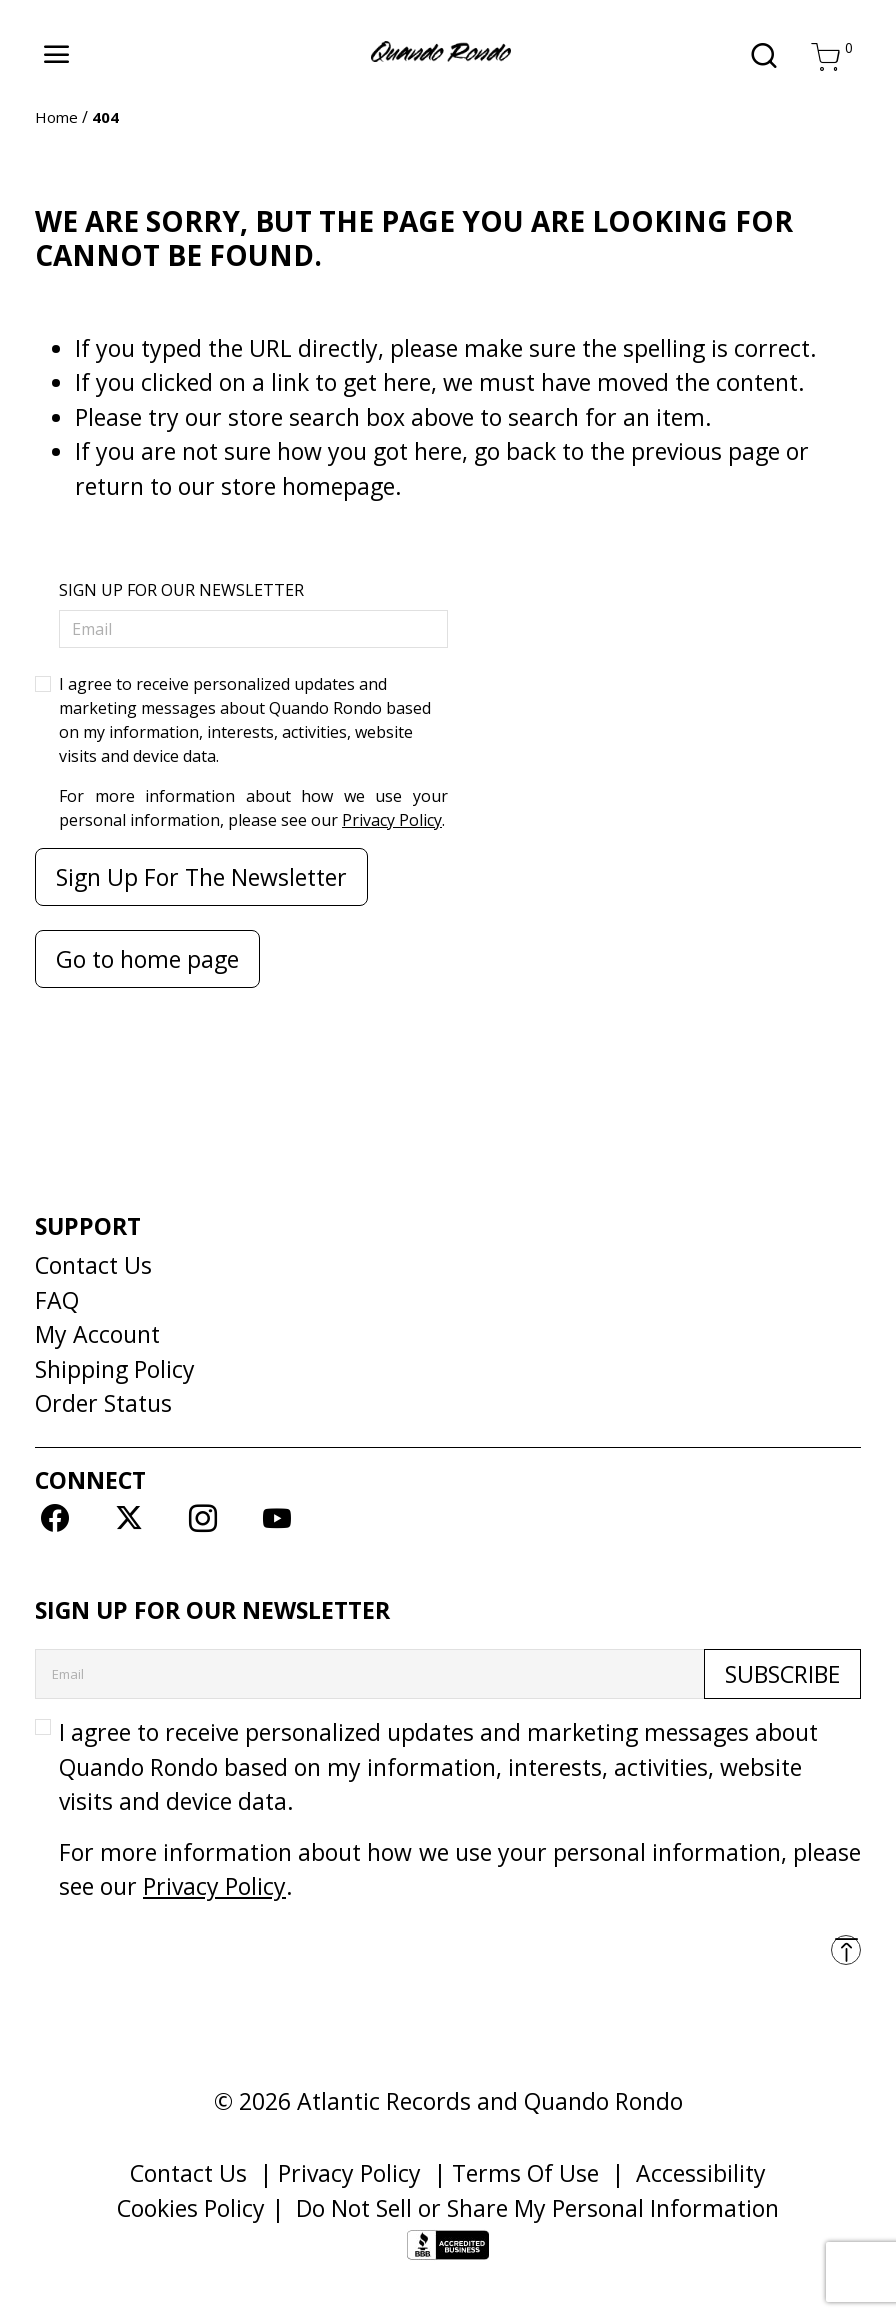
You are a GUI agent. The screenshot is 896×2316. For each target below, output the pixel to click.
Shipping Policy (115, 1369)
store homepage (308, 486)
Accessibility (701, 2173)
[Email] (253, 629)
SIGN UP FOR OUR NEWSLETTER (181, 590)
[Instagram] (202, 1516)
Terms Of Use (525, 2173)
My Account (97, 1334)
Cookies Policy (191, 2208)
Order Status (103, 1403)
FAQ (57, 1300)
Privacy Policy (392, 820)
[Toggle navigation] (57, 54)
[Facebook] (54, 1516)
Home (56, 117)
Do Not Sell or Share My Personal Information (537, 2208)
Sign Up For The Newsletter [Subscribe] (201, 877)
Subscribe (782, 1674)
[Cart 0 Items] (826, 56)
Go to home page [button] (147, 959)
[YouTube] (277, 1516)
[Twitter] (128, 1517)
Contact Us (93, 1265)
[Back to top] (846, 1950)
